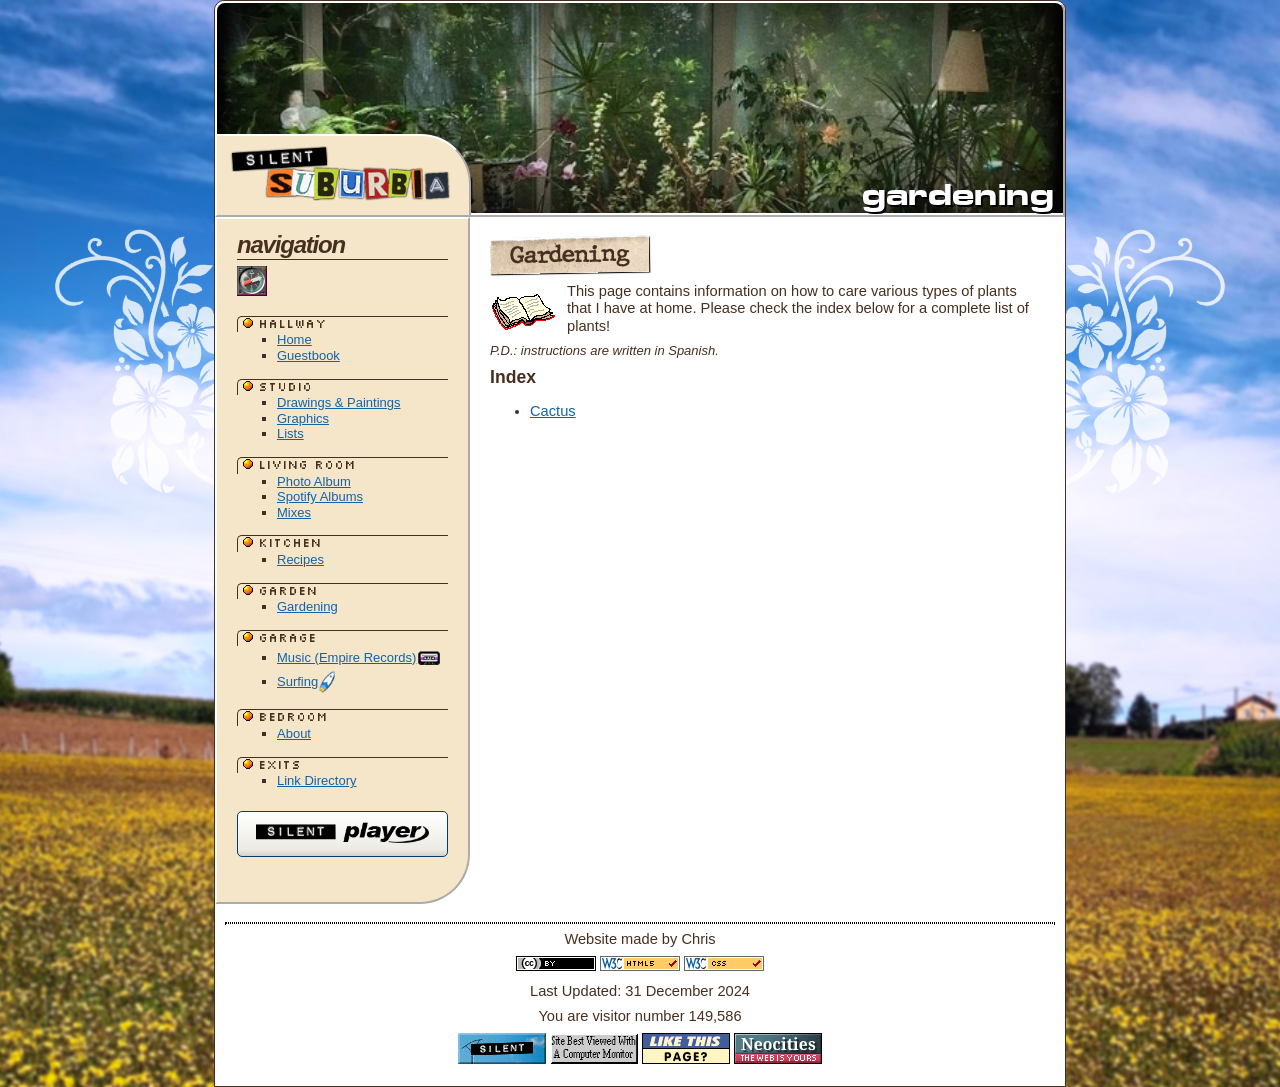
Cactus (553, 411)
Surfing (306, 681)
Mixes (294, 512)
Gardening (307, 606)
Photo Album (314, 481)
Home (294, 339)
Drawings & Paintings (339, 402)
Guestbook (308, 355)
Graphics (303, 418)
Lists (290, 433)
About (294, 733)
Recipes (300, 559)
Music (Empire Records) (359, 657)
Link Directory (316, 780)
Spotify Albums (320, 496)
